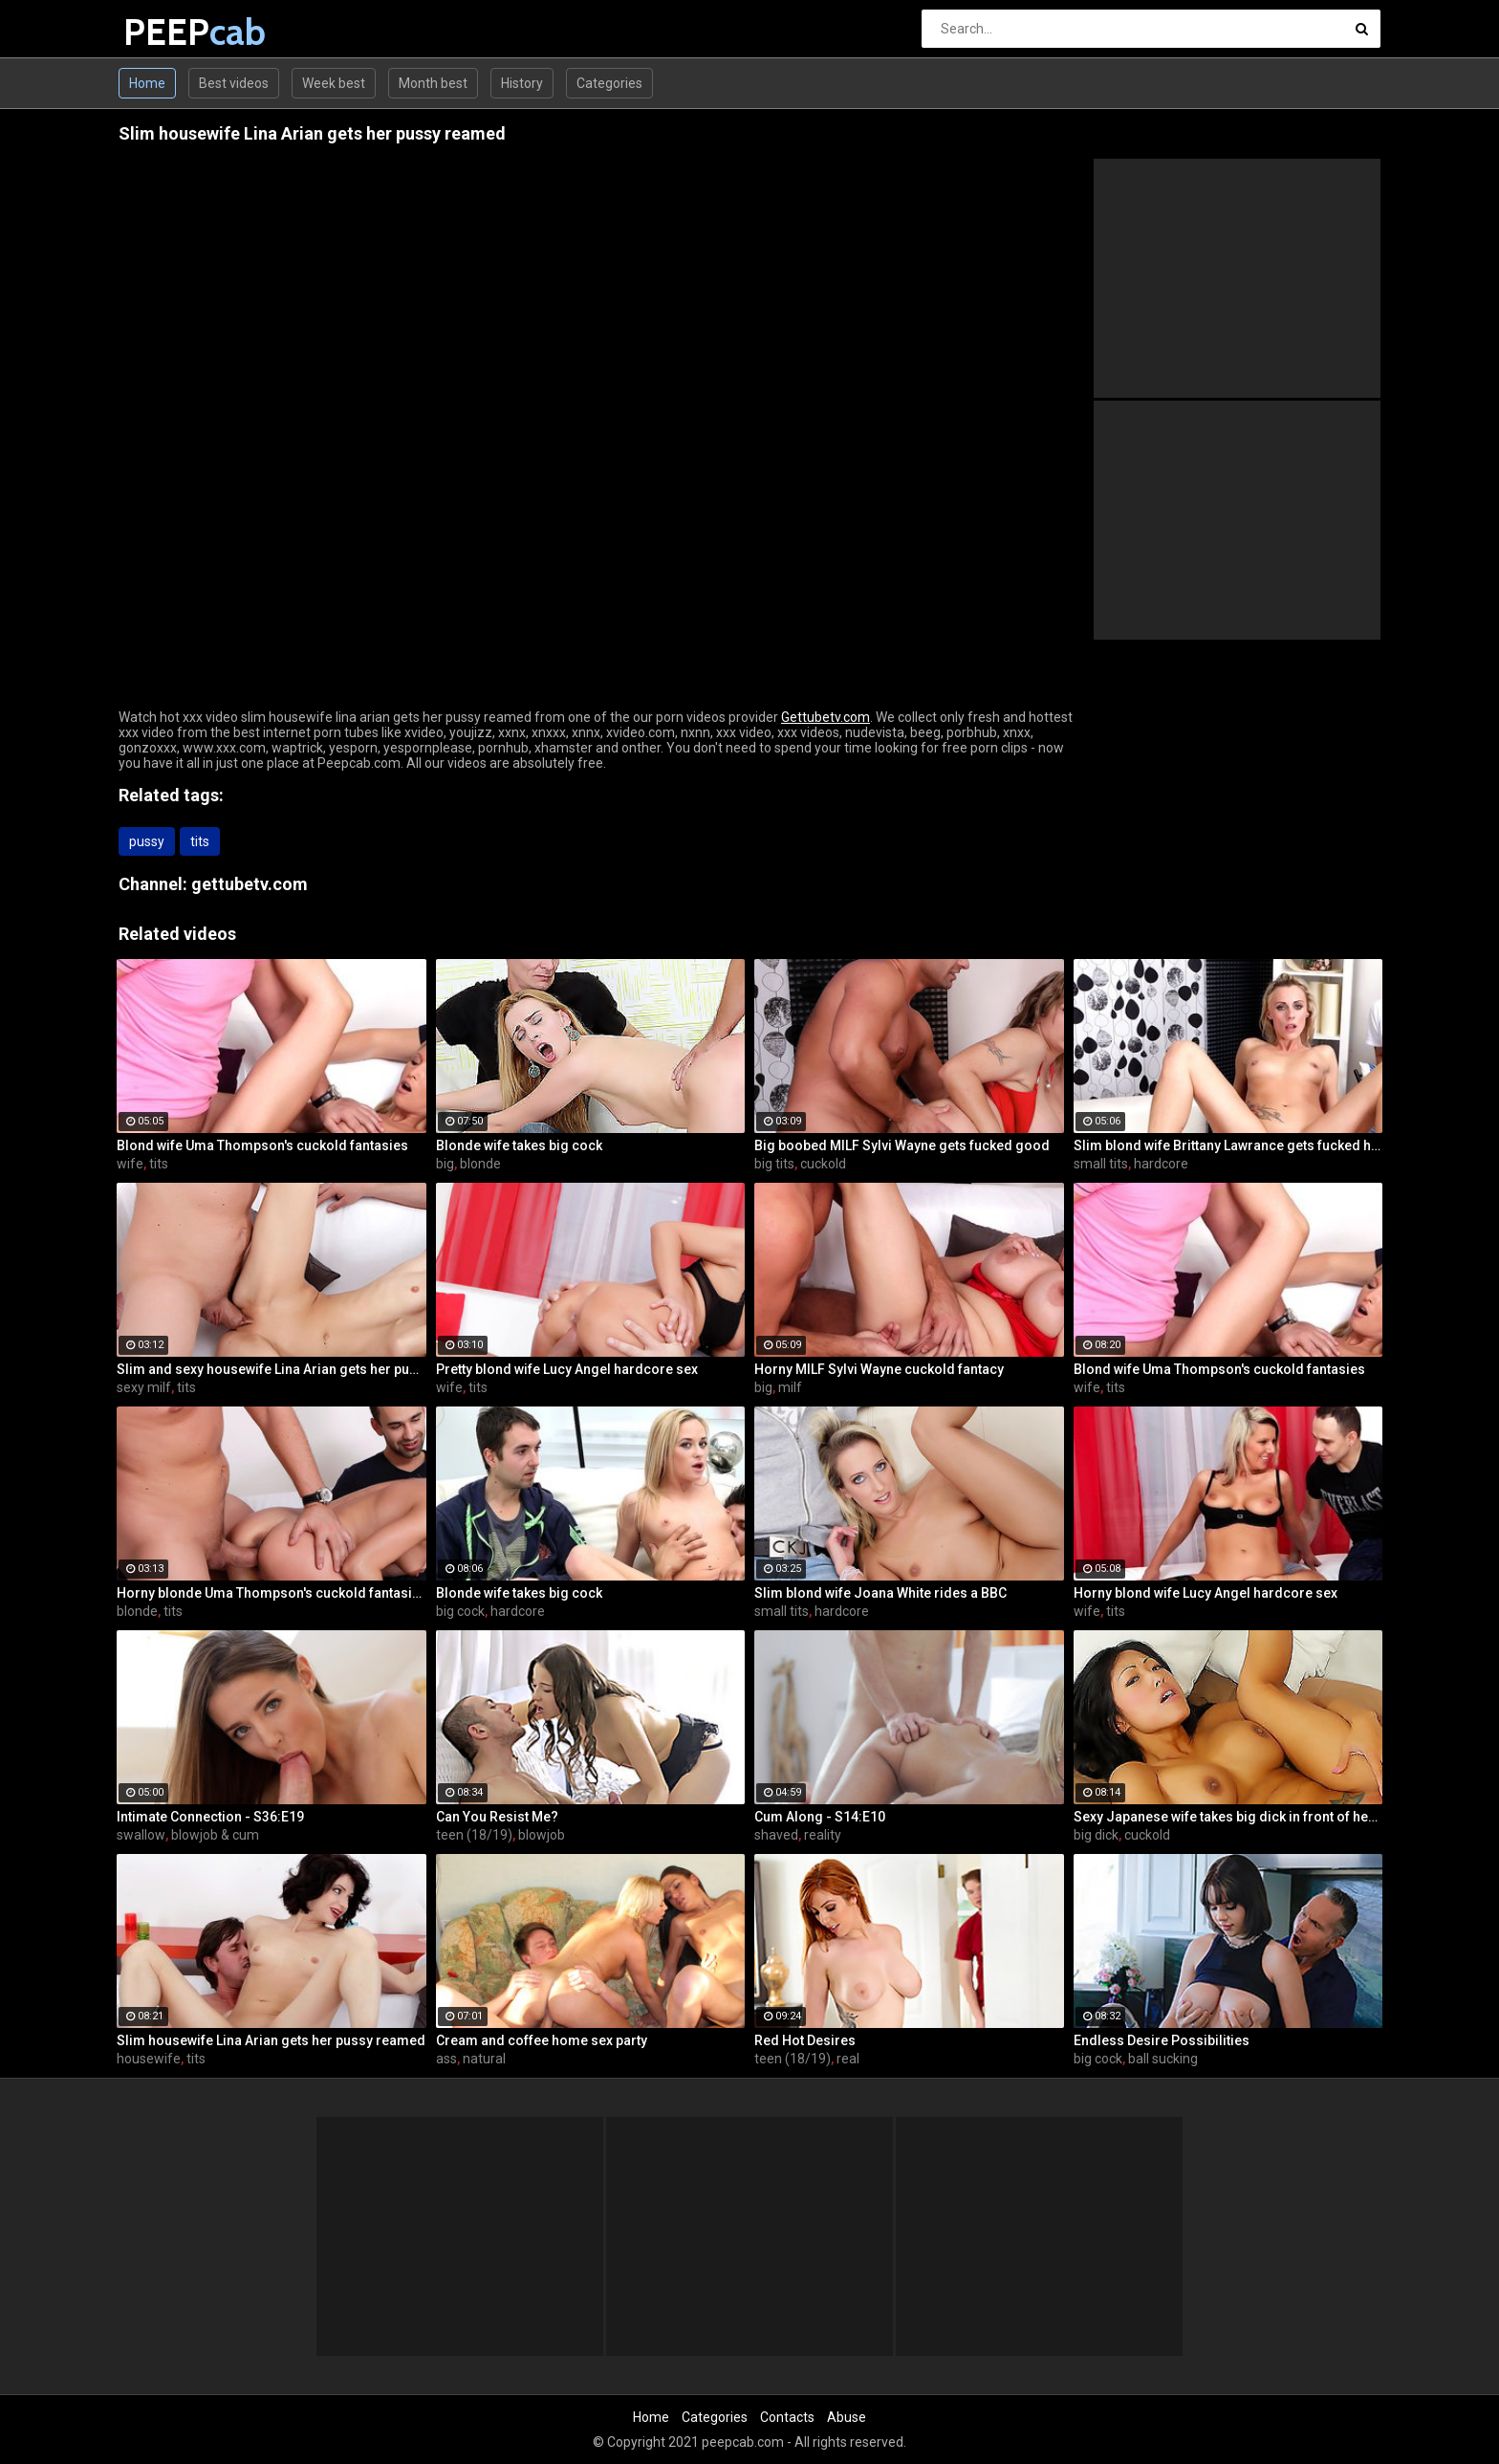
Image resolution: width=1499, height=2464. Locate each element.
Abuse (846, 2417)
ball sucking (1163, 2058)
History (522, 83)
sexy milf (144, 1387)
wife (130, 1163)
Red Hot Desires (805, 2040)
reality (822, 1835)
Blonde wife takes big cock (519, 1145)
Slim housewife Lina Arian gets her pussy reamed (271, 2040)
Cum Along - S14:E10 (819, 1816)
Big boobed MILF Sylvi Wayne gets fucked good (902, 1145)
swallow (141, 1835)
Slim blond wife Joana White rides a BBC (880, 1593)
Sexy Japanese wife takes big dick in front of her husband (1228, 1816)
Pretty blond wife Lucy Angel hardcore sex (567, 1369)
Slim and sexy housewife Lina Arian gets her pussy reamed (271, 1369)
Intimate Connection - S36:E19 (210, 1816)
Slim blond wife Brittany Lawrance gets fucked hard (1228, 1145)
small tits (1101, 1163)
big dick (1096, 1835)
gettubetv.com (249, 884)
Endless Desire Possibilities (1161, 2040)
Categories (609, 83)
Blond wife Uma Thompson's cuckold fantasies (262, 1145)
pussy (146, 841)
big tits (774, 1163)
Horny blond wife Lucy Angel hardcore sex (1205, 1593)
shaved (776, 1835)
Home (147, 83)
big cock (460, 1611)
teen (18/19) (474, 1835)
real (847, 2058)
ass (446, 2058)
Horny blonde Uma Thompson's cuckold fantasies (271, 1593)
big (445, 1163)
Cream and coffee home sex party (541, 2040)
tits (199, 841)
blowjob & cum (215, 1835)
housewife (149, 2058)
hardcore (1161, 1163)
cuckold (823, 1163)
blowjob (541, 1835)
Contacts (787, 2417)
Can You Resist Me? (497, 1816)
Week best (333, 83)
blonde (480, 1163)
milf (790, 1387)
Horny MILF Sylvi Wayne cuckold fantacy (879, 1369)
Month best (433, 83)
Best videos (234, 83)
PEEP (173, 32)
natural (484, 2058)
